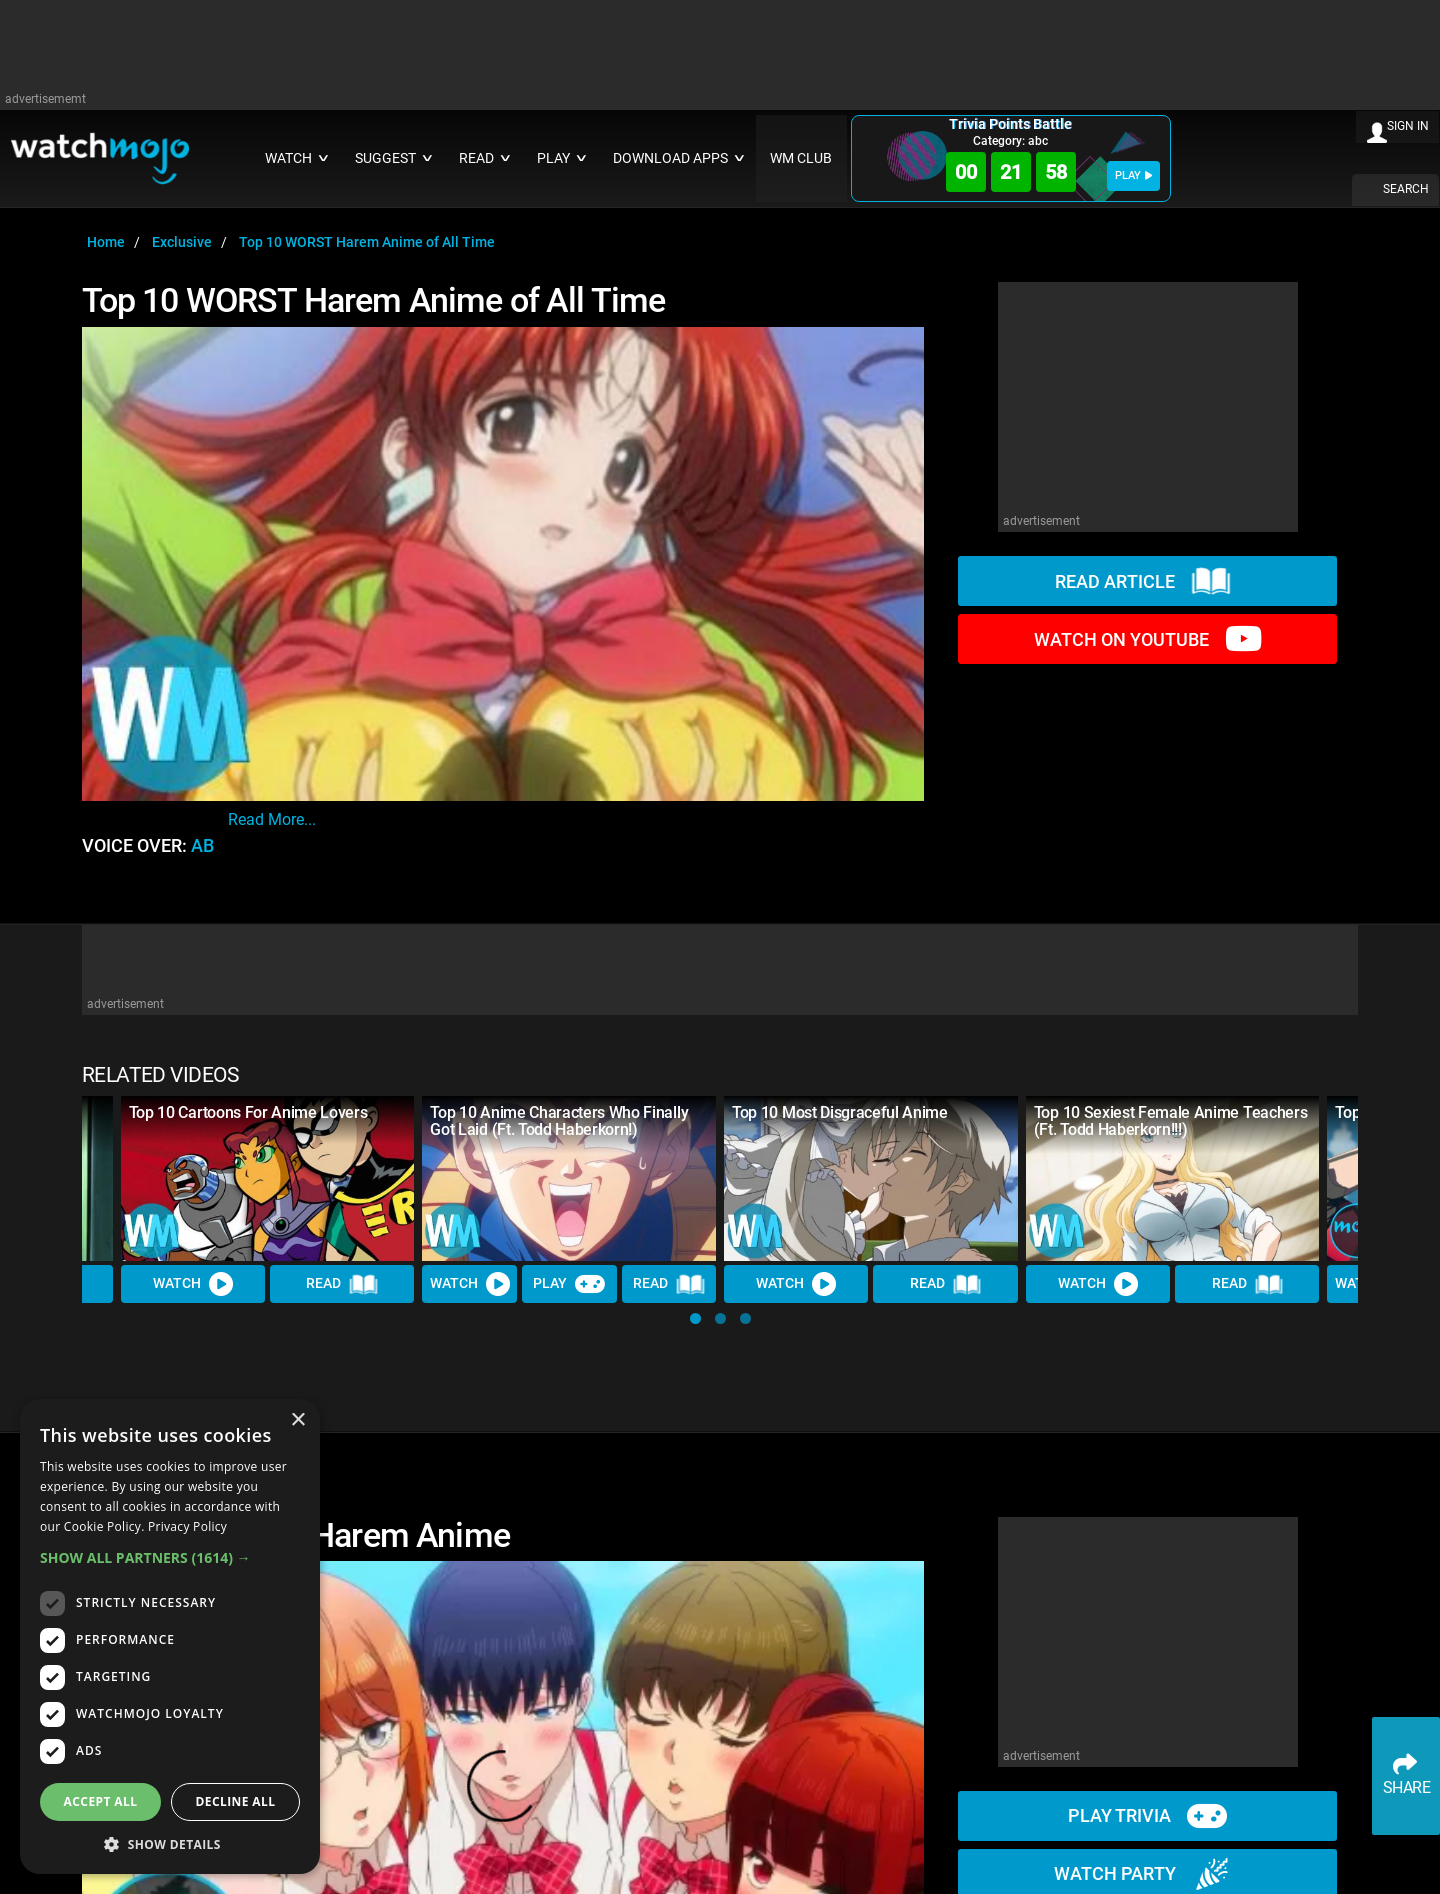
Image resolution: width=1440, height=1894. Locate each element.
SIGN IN (1408, 126)
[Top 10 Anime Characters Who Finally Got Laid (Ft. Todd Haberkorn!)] (569, 1178)
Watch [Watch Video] (193, 1284)
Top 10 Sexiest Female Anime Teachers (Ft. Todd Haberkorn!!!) (1170, 1121)
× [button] (297, 1420)
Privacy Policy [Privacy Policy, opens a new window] (187, 1526)
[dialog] (170, 1636)
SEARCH (1406, 189)
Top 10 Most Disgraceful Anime (840, 1112)
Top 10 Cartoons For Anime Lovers (248, 1112)
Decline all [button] (236, 1801)
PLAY (1133, 175)
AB (202, 846)
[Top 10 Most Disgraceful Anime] (871, 1178)
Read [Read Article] (342, 1285)
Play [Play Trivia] (569, 1284)
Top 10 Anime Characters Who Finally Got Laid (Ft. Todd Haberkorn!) (559, 1121)
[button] (695, 1318)
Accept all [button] (101, 1801)
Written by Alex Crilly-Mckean (339, 794)
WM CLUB (801, 158)
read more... (272, 819)
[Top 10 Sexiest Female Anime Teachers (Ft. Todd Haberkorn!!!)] (1173, 1178)
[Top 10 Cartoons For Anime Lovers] (268, 1178)
